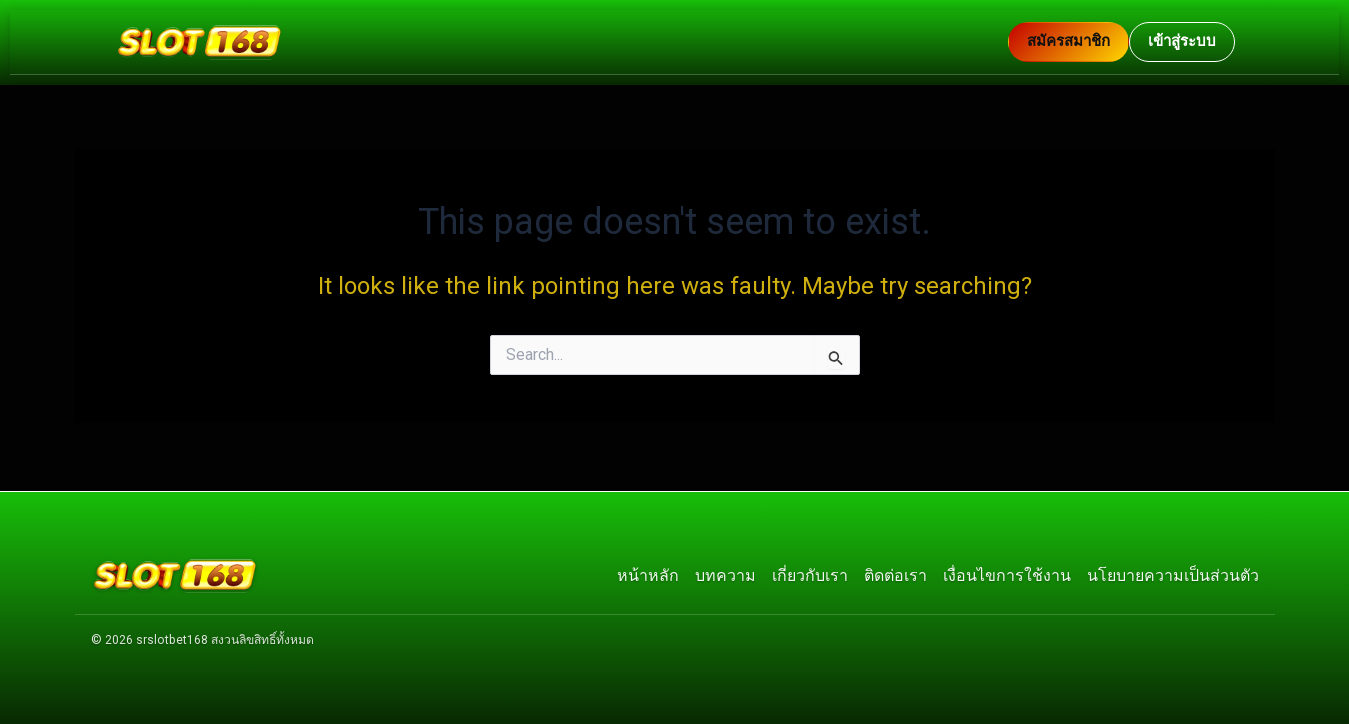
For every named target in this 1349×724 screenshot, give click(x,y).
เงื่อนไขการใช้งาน (1007, 572)
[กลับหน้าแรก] (561, 42)
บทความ (725, 572)
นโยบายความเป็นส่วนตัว (1173, 572)
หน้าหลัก (648, 572)
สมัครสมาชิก (1068, 41)
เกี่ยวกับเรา (810, 572)
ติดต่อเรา (895, 572)
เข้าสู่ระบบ (1182, 41)
